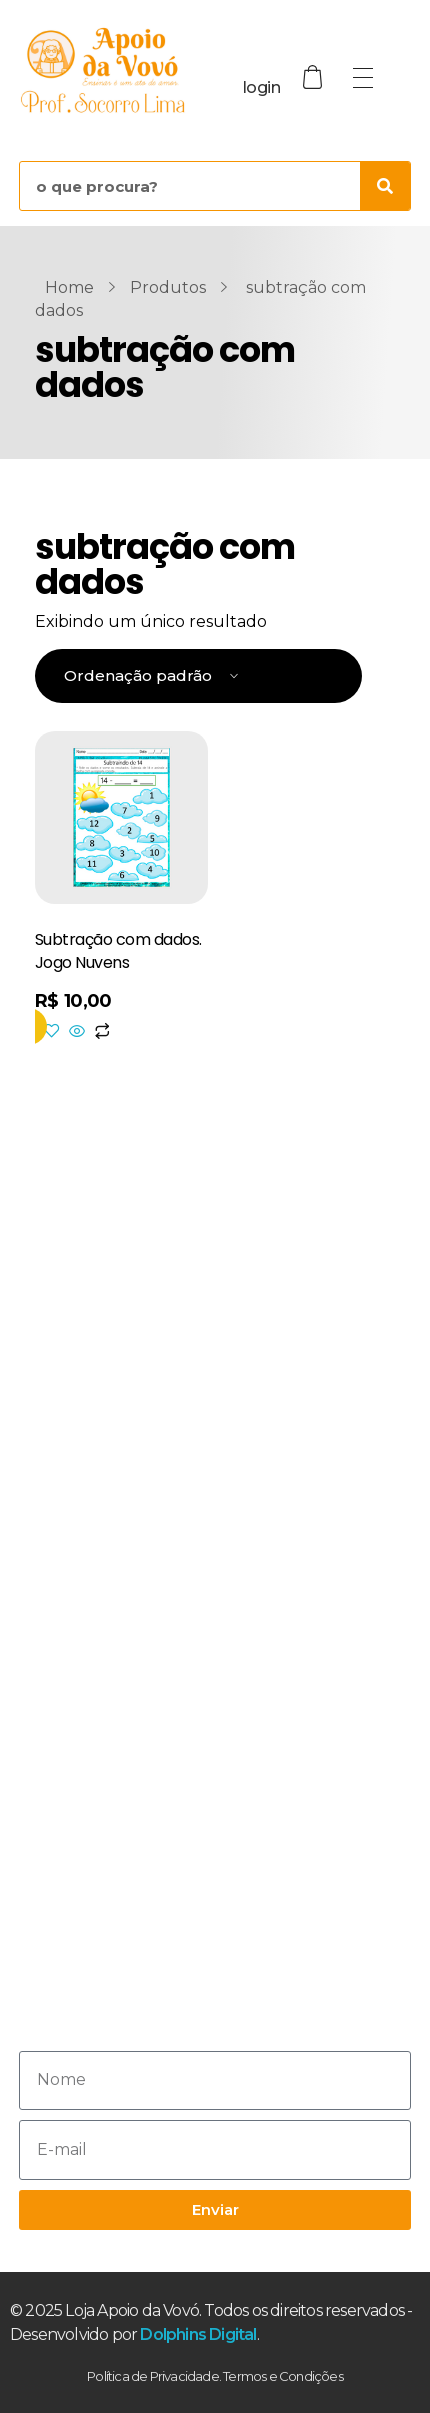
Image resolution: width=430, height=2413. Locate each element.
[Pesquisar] (385, 186)
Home (69, 287)
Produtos (168, 287)
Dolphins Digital (198, 2334)
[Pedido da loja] (198, 676)
